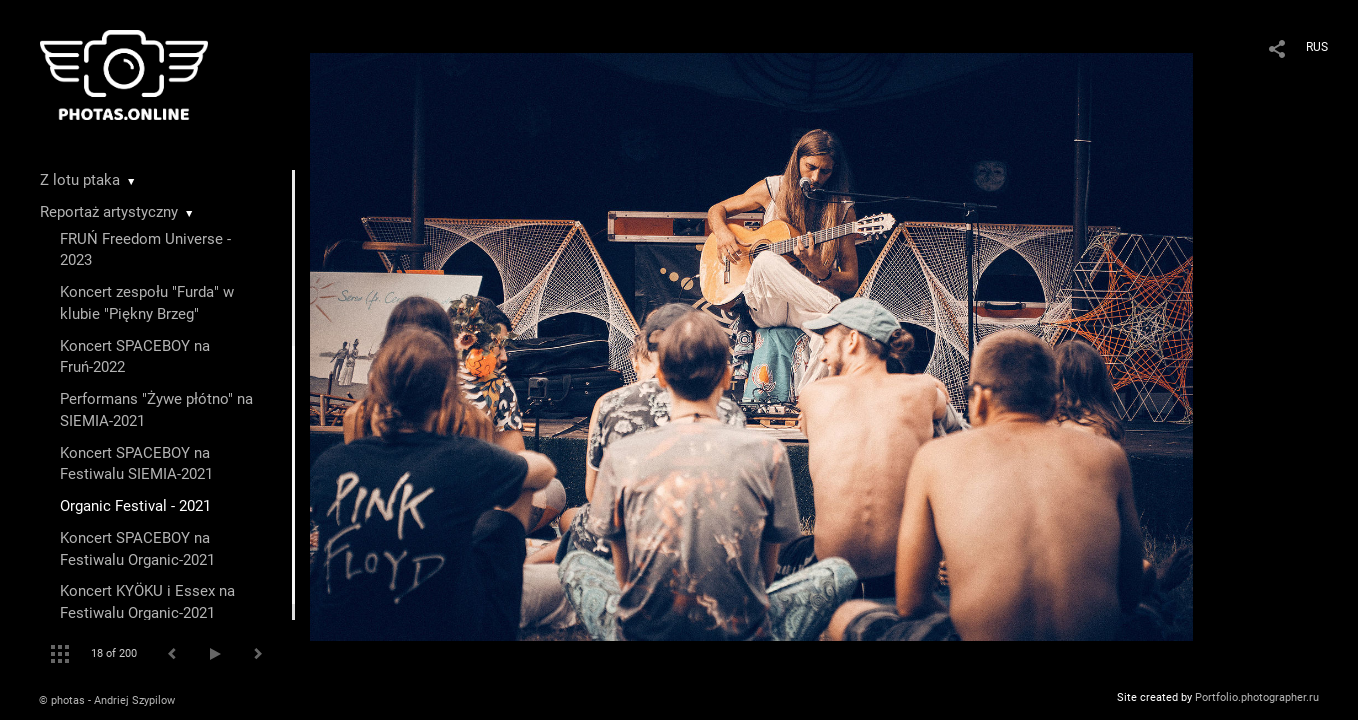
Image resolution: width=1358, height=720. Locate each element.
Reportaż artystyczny (109, 212)
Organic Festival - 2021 (135, 506)
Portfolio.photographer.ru (1257, 697)
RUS (1317, 47)
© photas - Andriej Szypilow (107, 700)
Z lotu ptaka (80, 180)
